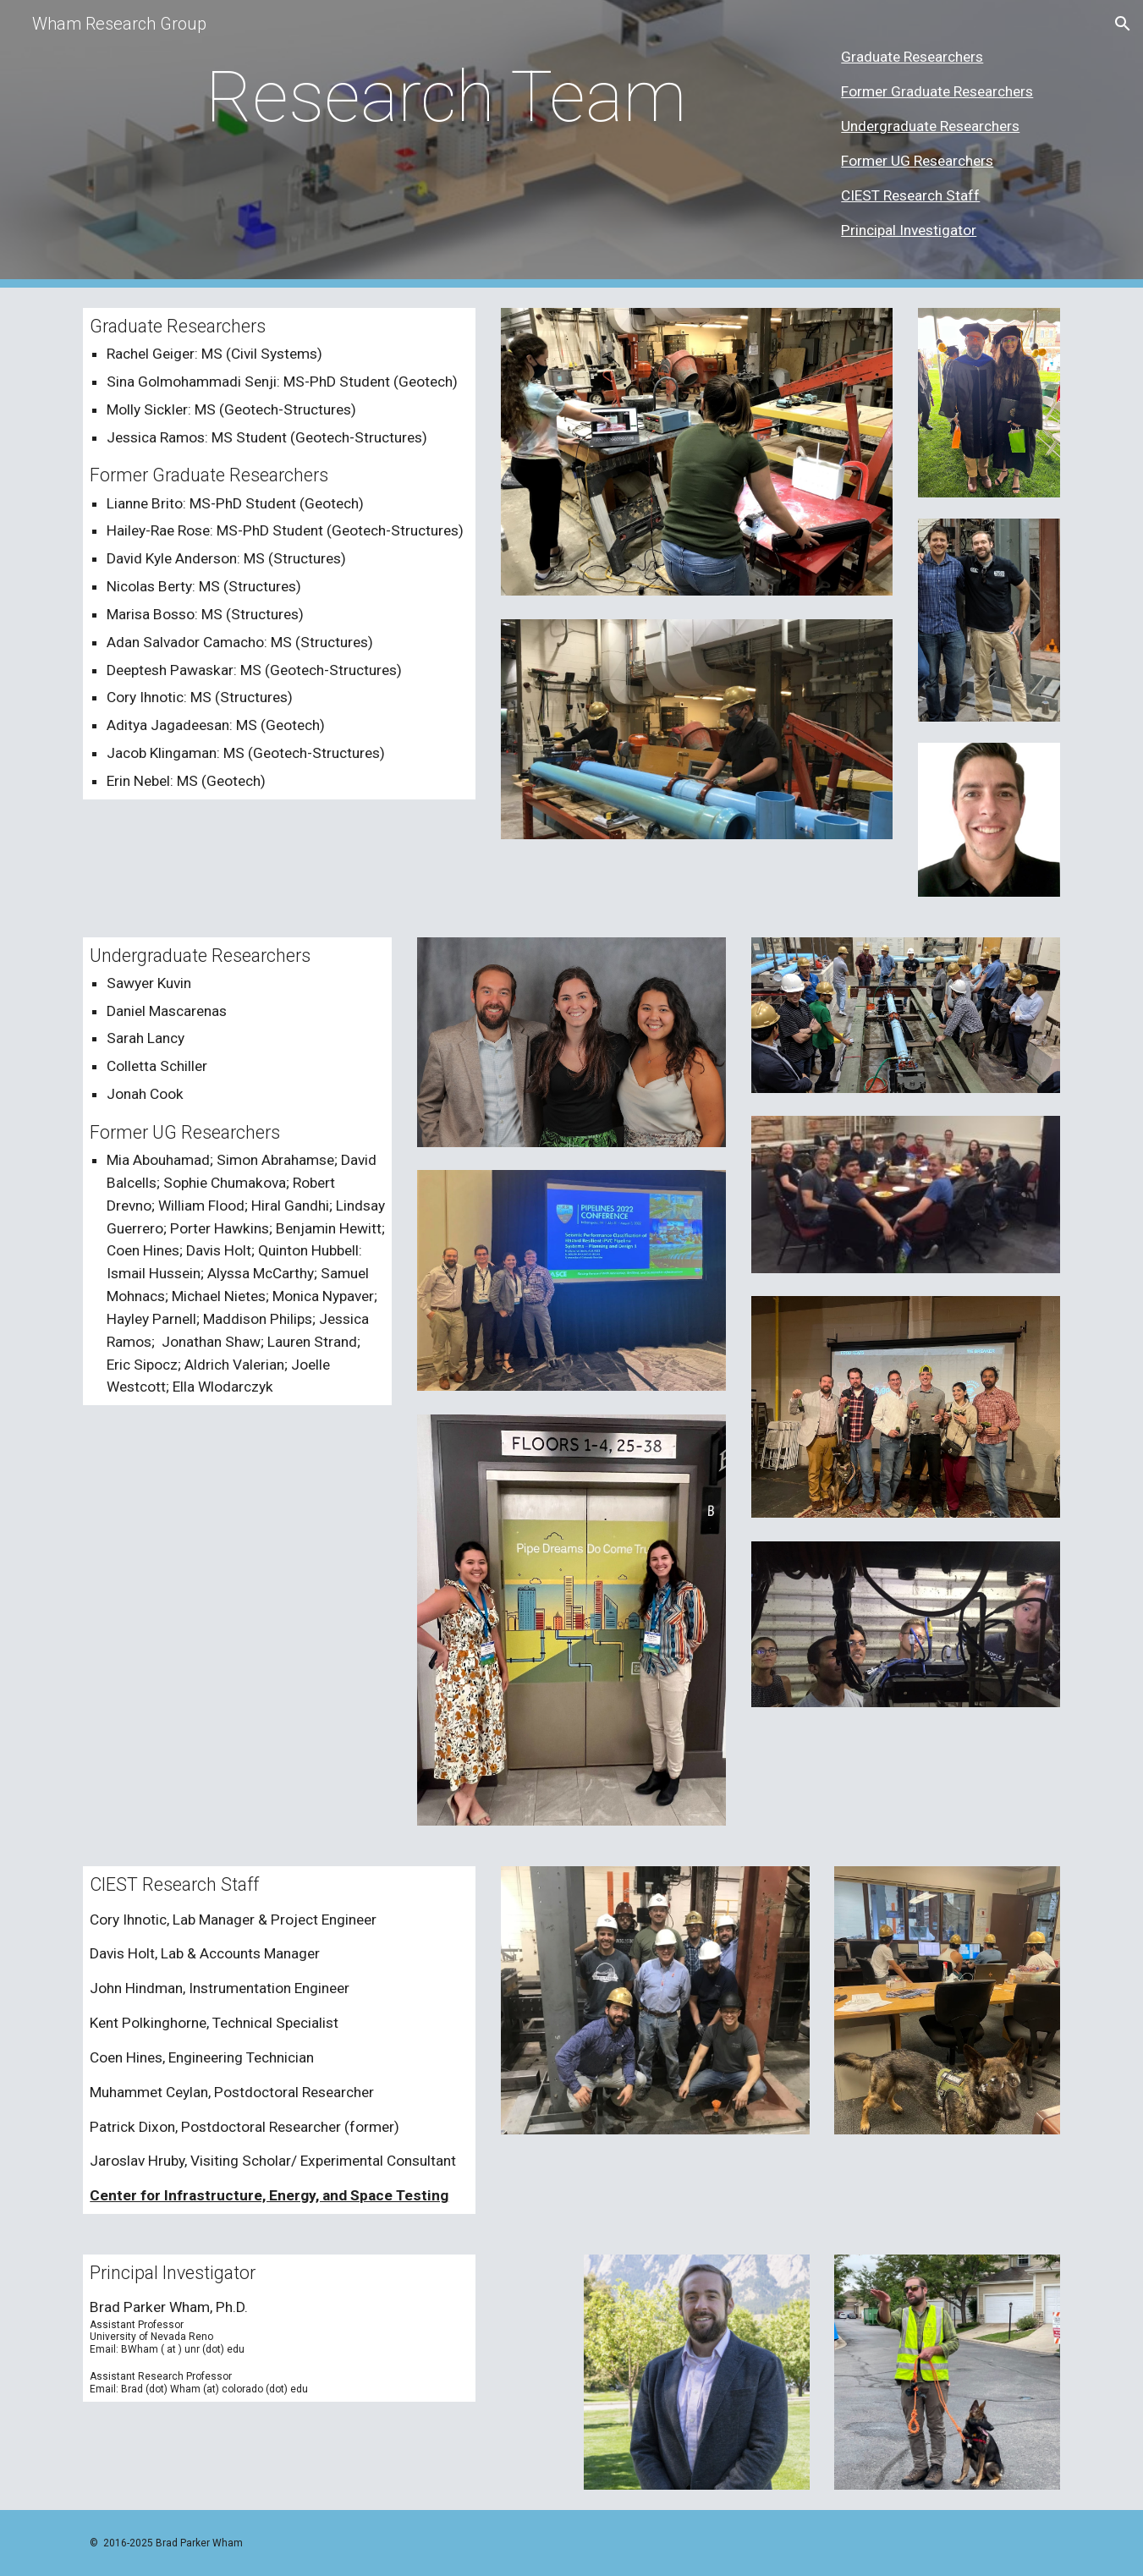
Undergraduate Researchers (930, 126)
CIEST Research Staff (910, 195)
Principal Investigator (908, 230)
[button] (1122, 23)
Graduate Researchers (912, 56)
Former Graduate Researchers (937, 91)
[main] (446, 97)
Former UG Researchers (917, 160)
